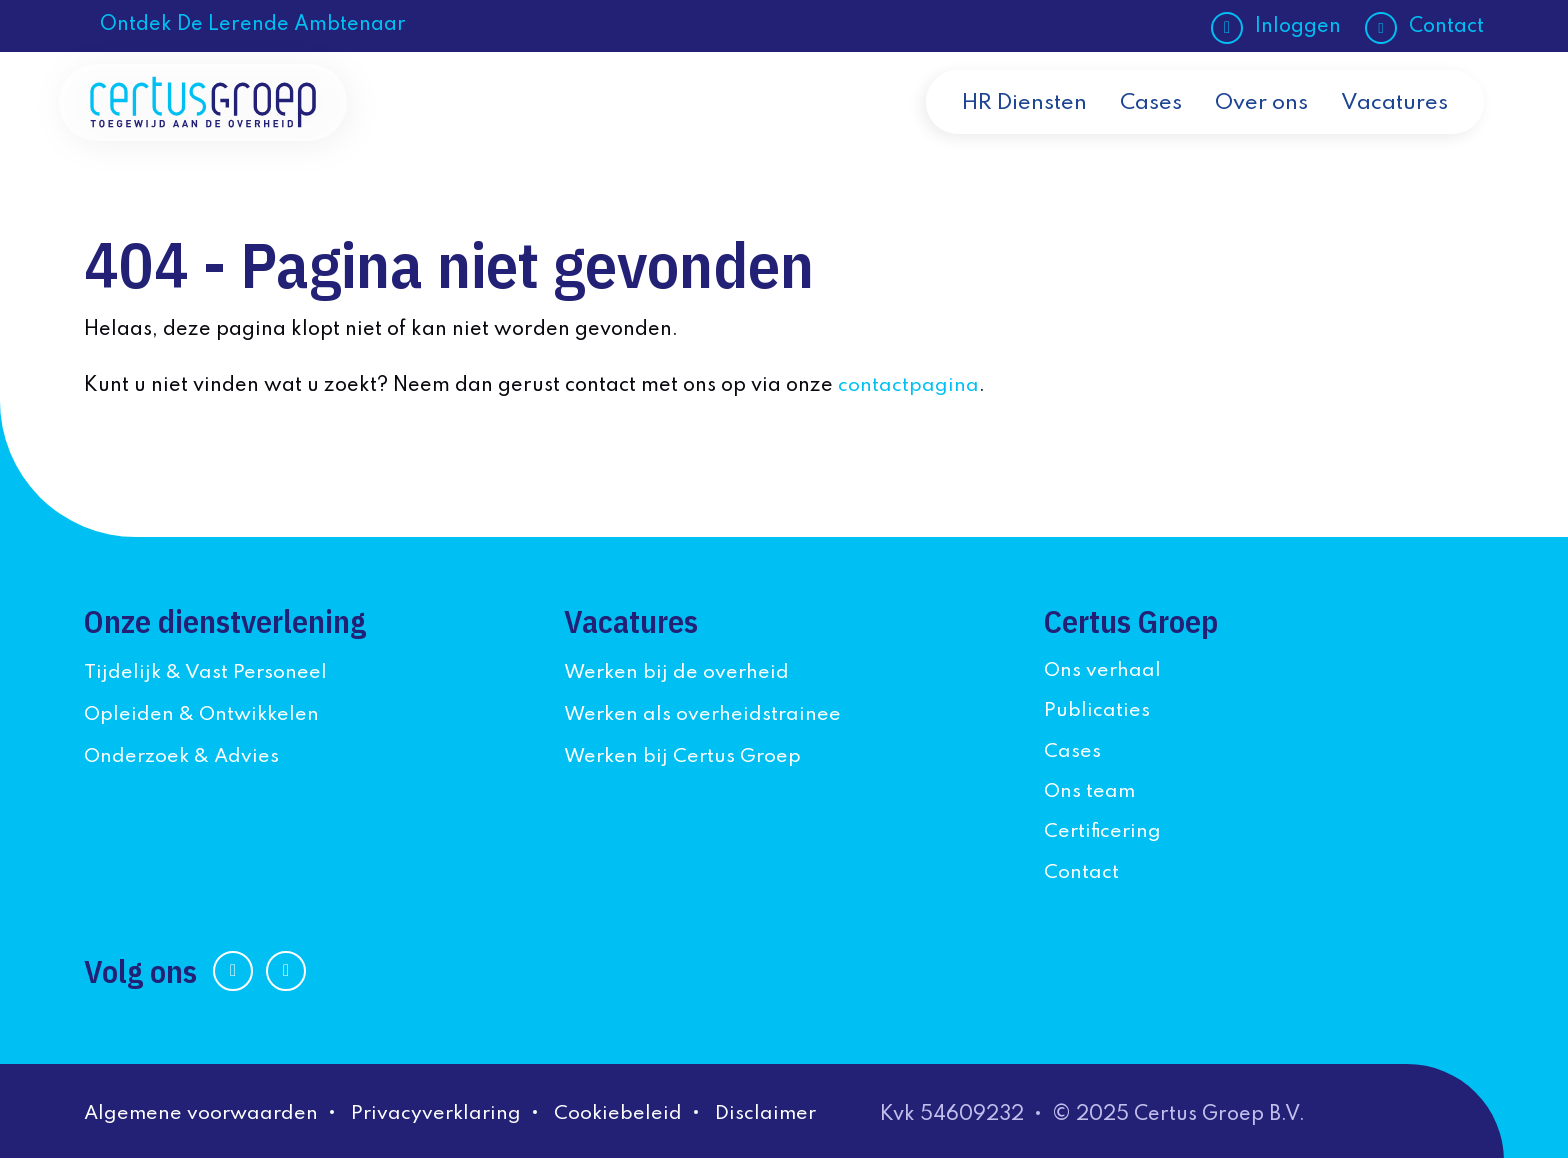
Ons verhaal (1103, 670)
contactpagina (908, 386)
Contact (1446, 27)
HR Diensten (1017, 122)
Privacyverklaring (443, 1112)
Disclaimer (776, 1112)
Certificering (1104, 831)
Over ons (1259, 122)
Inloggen (1298, 27)
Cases (1146, 122)
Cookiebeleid (627, 1112)
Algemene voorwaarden (203, 1112)
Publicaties (1097, 710)
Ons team (1090, 790)
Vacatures (1394, 122)
